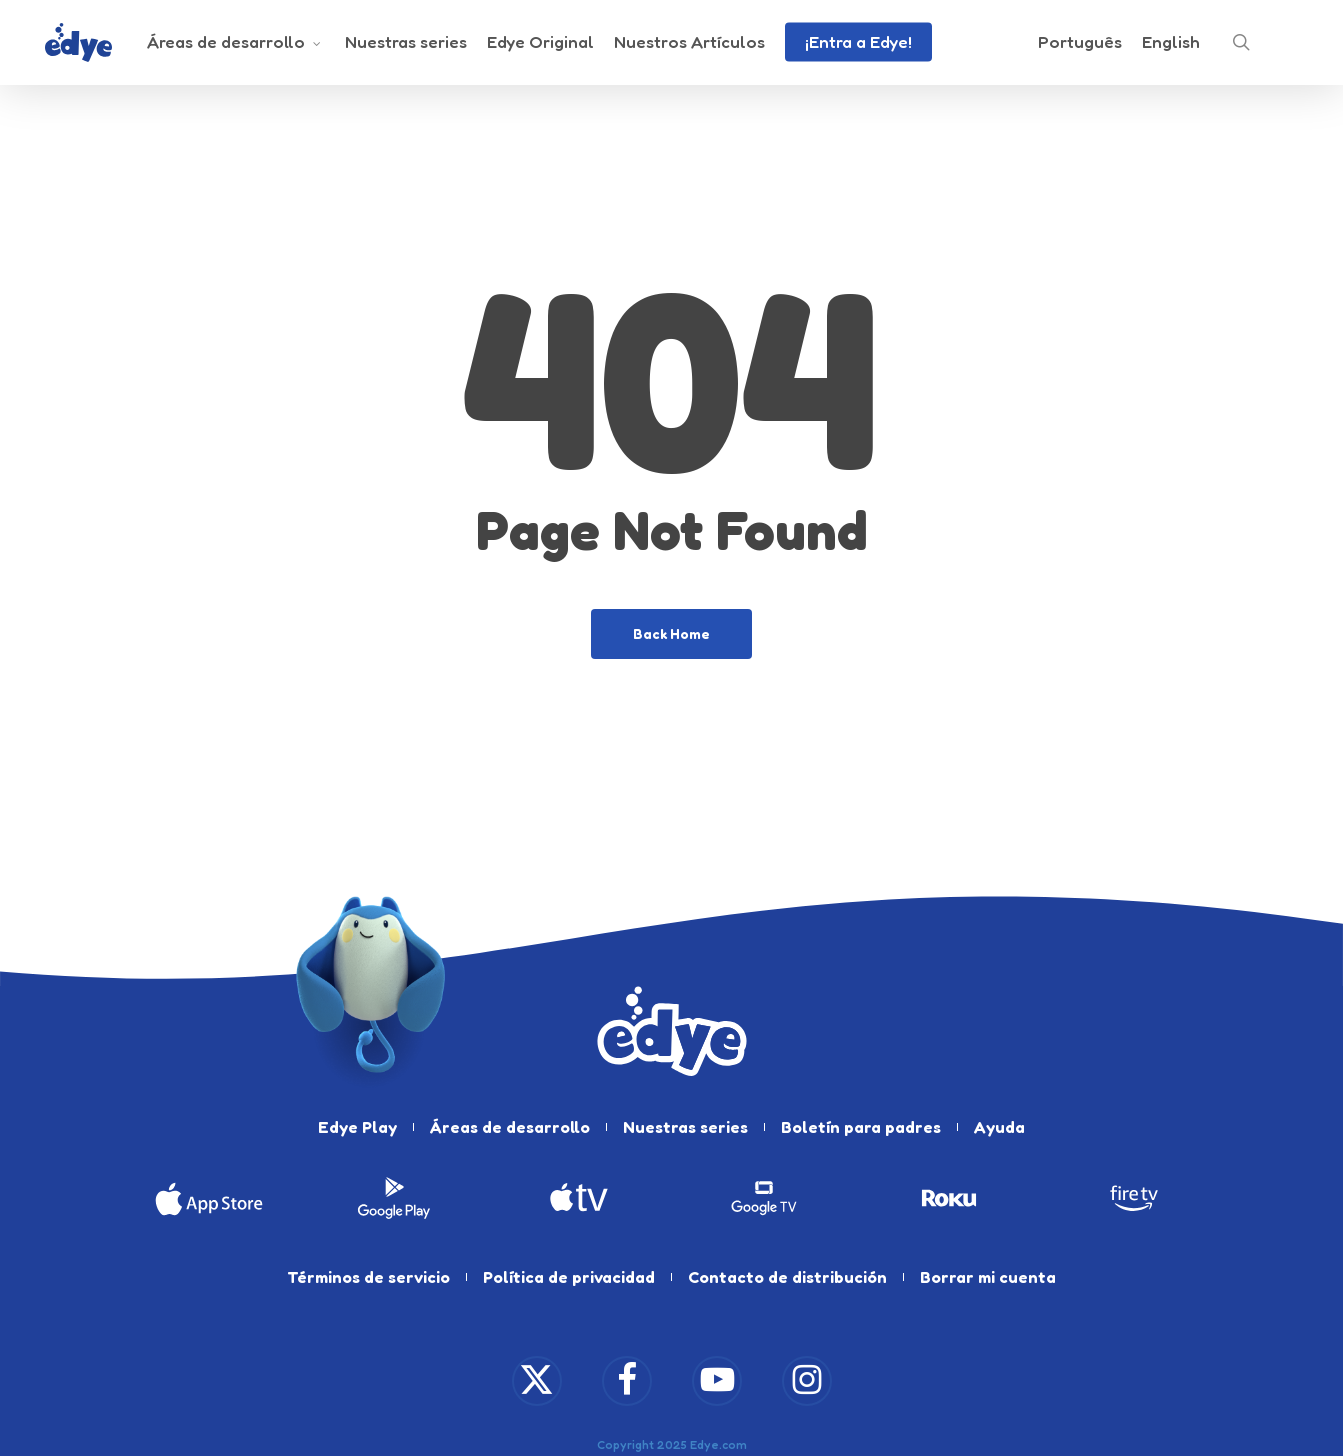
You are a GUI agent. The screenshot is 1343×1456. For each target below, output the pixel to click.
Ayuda (999, 1127)
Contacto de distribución (787, 1277)
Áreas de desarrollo (510, 1127)
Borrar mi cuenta (988, 1277)
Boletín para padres (861, 1127)
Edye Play (357, 1127)
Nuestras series (685, 1127)
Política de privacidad (569, 1277)
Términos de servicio (368, 1277)
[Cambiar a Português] (1080, 48)
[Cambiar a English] (1171, 48)
